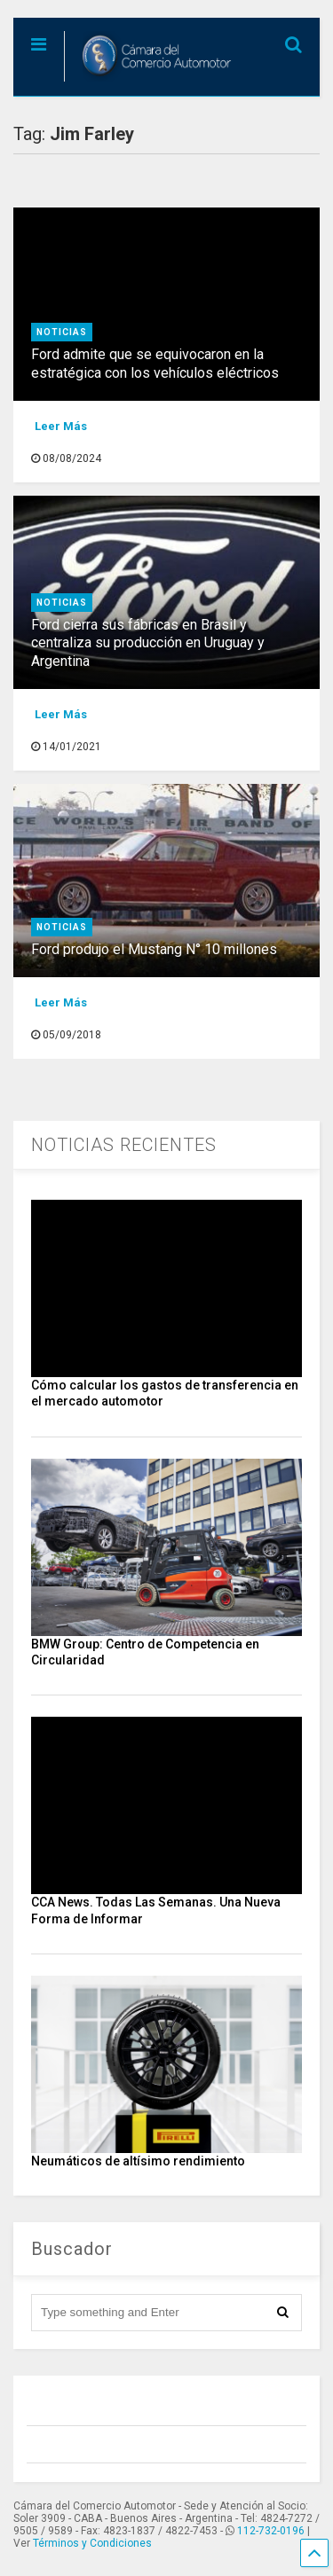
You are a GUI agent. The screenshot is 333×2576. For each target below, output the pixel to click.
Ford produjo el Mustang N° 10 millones (154, 949)
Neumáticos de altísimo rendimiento (138, 2161)
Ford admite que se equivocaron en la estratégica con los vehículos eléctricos (155, 363)
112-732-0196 (271, 2531)
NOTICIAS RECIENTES (124, 1144)
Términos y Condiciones (92, 2543)
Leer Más (61, 426)
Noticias (61, 332)
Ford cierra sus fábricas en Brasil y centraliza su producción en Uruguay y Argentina (148, 643)
